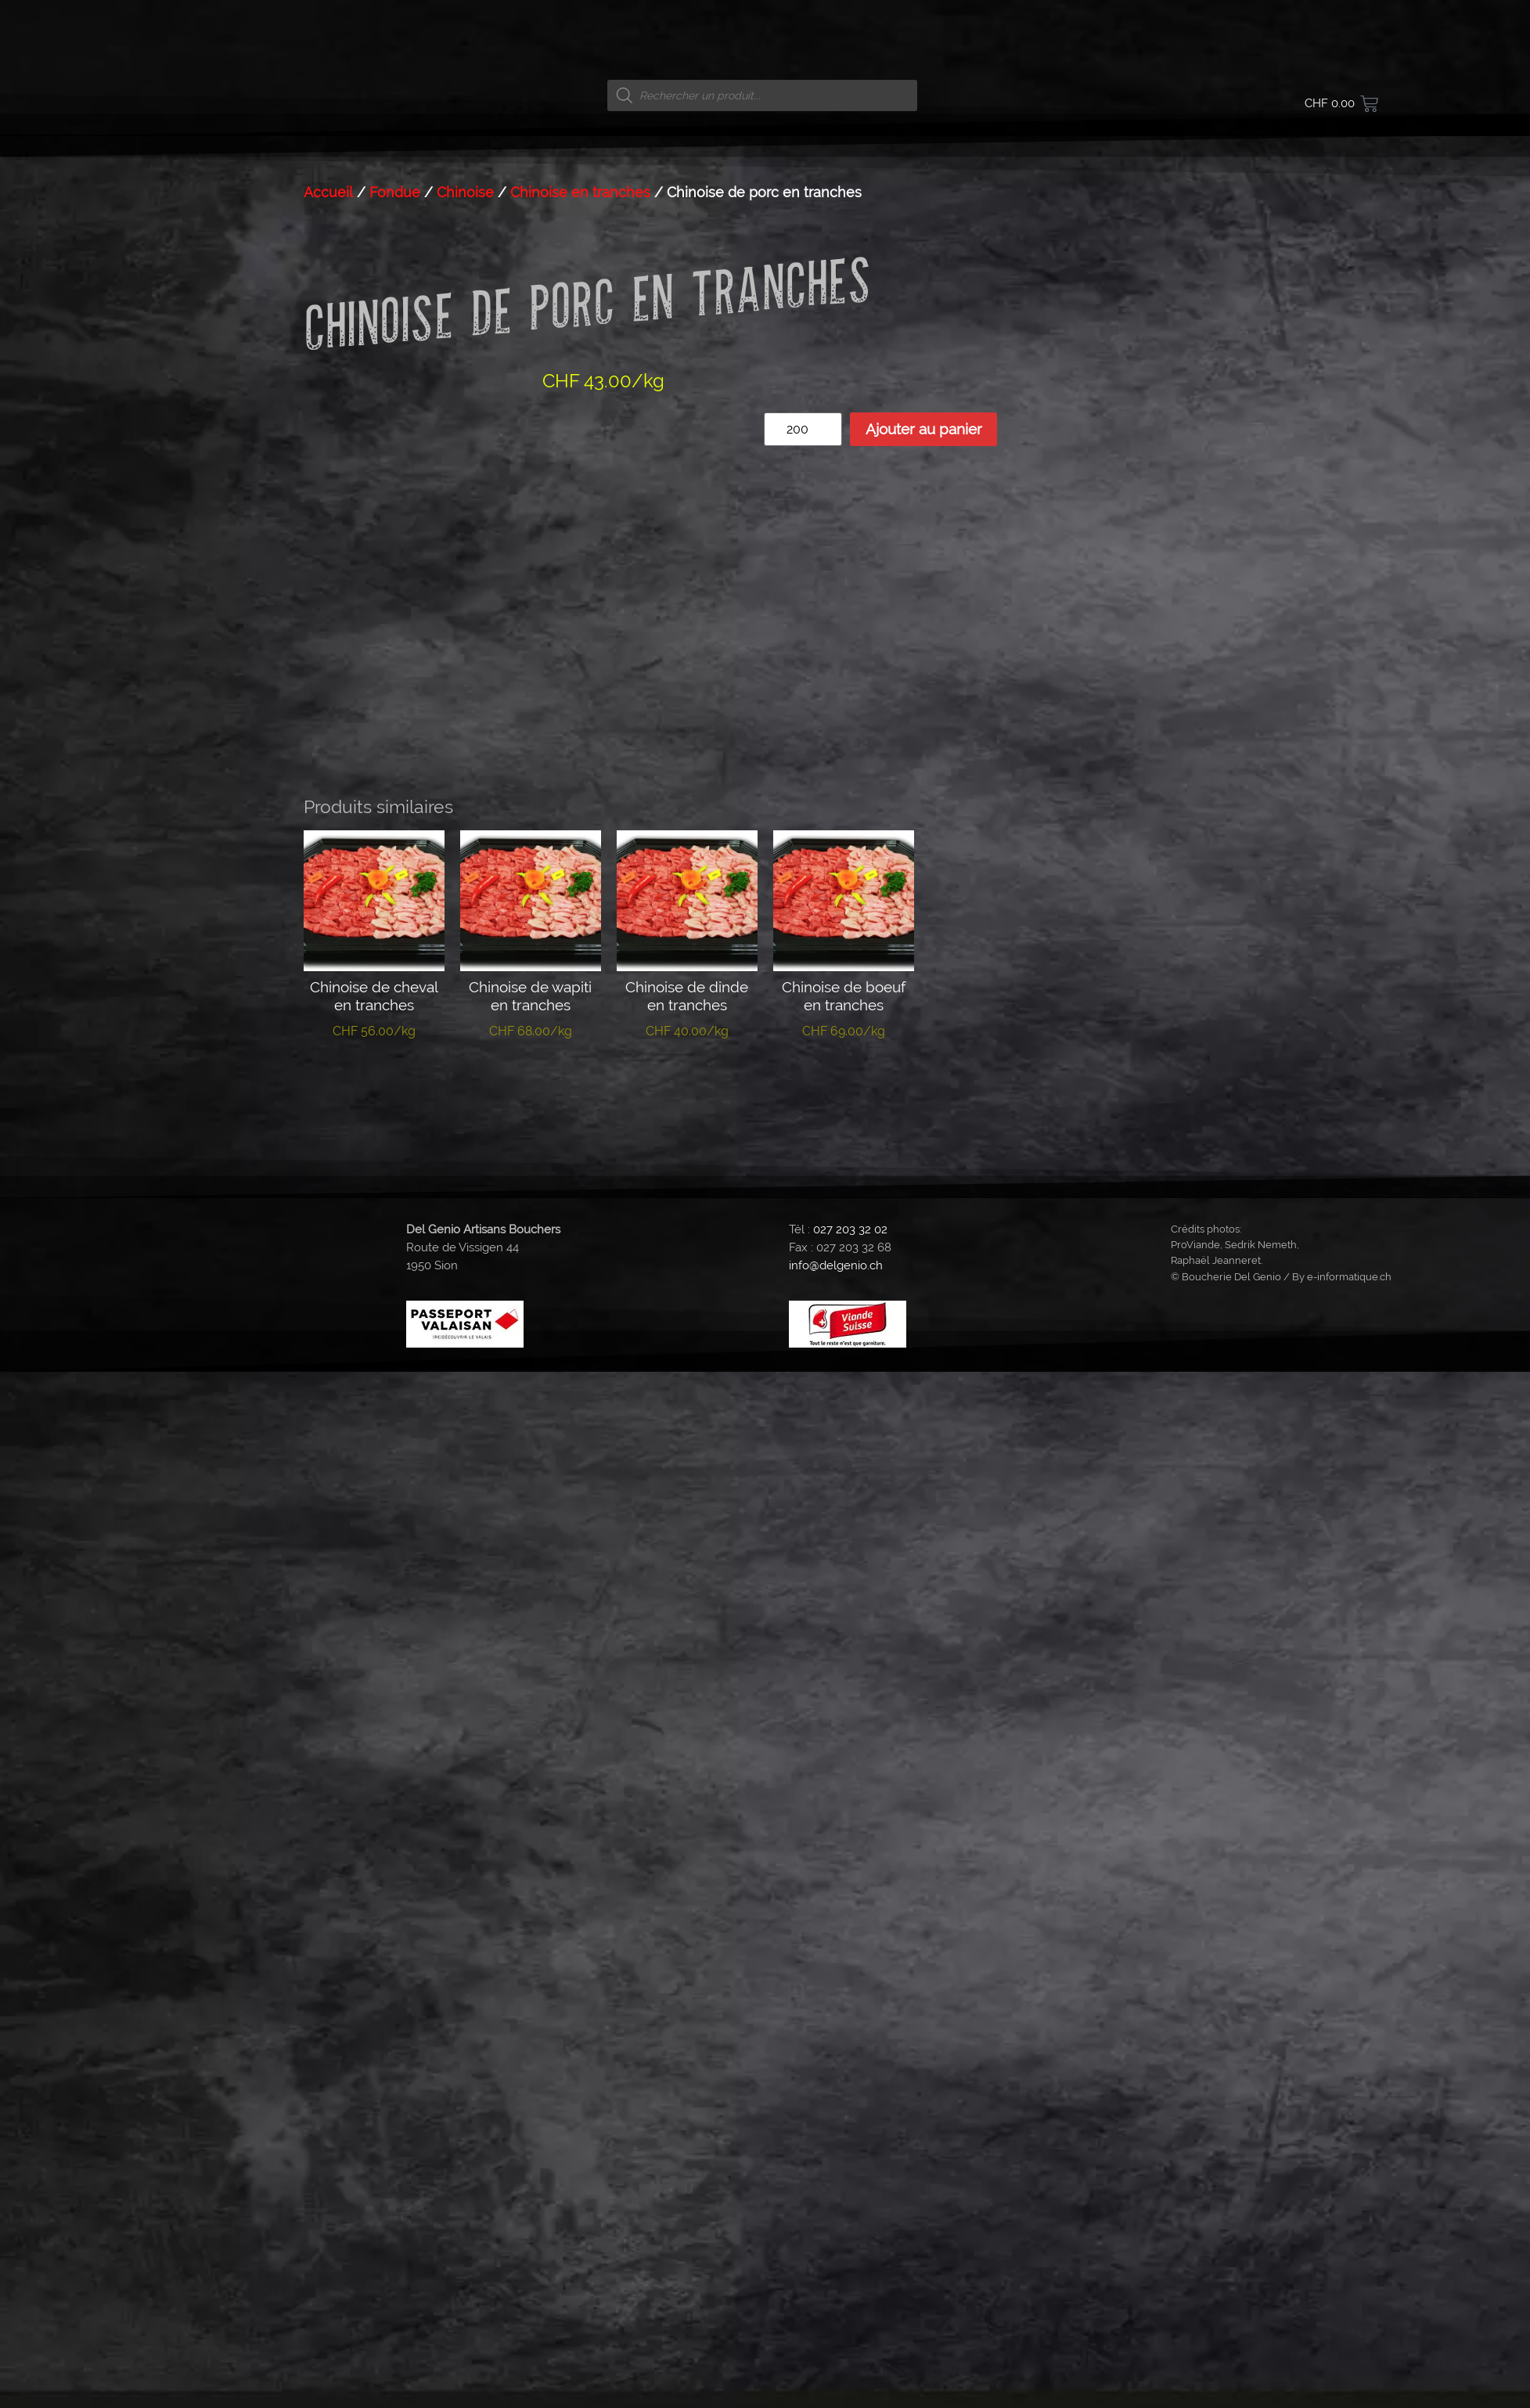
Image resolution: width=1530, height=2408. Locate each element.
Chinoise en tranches (580, 192)
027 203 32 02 (850, 1121)
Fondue (394, 192)
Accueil (328, 192)
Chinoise (465, 192)
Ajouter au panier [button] (374, 979)
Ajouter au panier (924, 428)
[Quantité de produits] (803, 429)
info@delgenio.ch (836, 1157)
